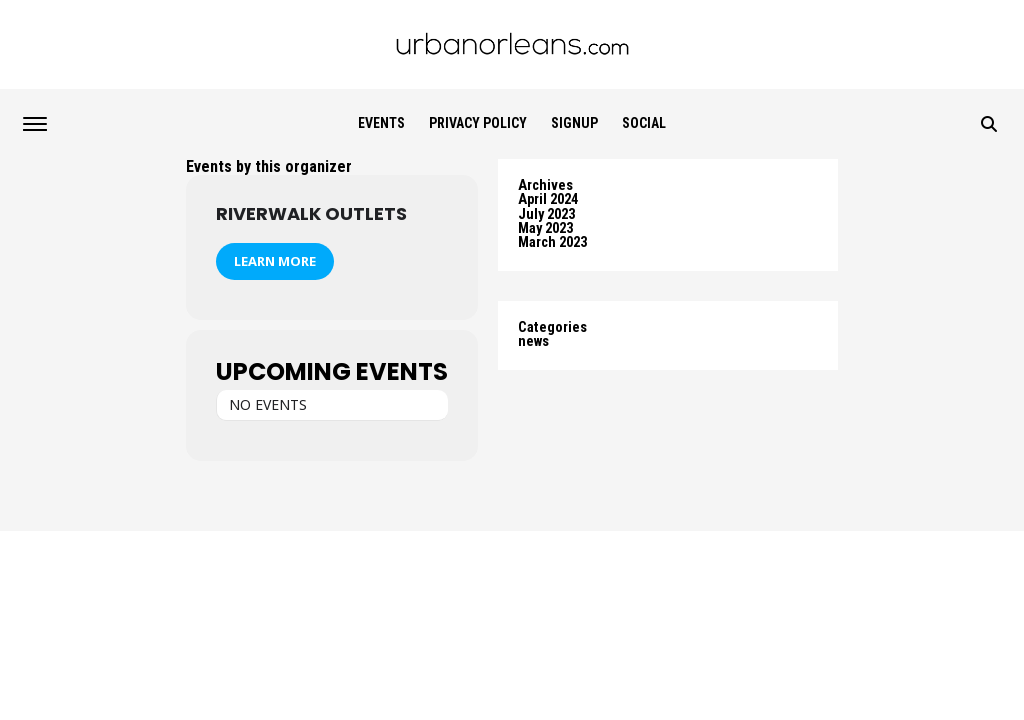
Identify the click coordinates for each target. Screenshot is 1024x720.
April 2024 (548, 199)
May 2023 (545, 228)
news (533, 341)
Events (381, 123)
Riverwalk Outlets (311, 213)
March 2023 (552, 242)
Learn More (275, 261)
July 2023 (546, 214)
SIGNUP (574, 123)
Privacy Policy (478, 123)
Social (644, 123)
